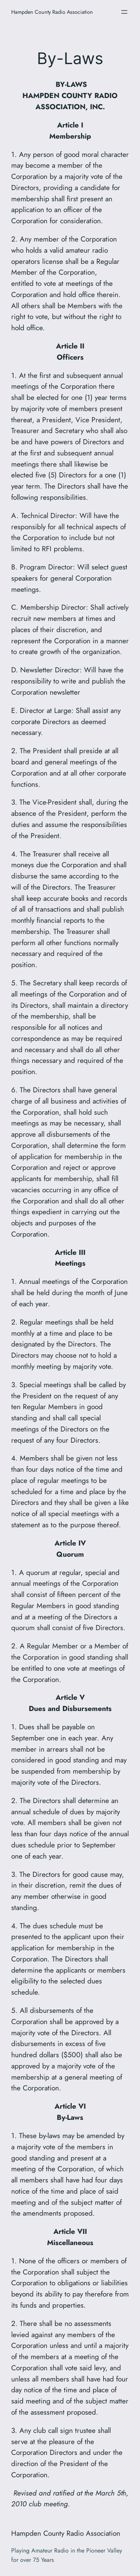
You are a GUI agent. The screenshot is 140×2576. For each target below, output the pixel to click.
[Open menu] (124, 11)
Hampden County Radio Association (52, 12)
